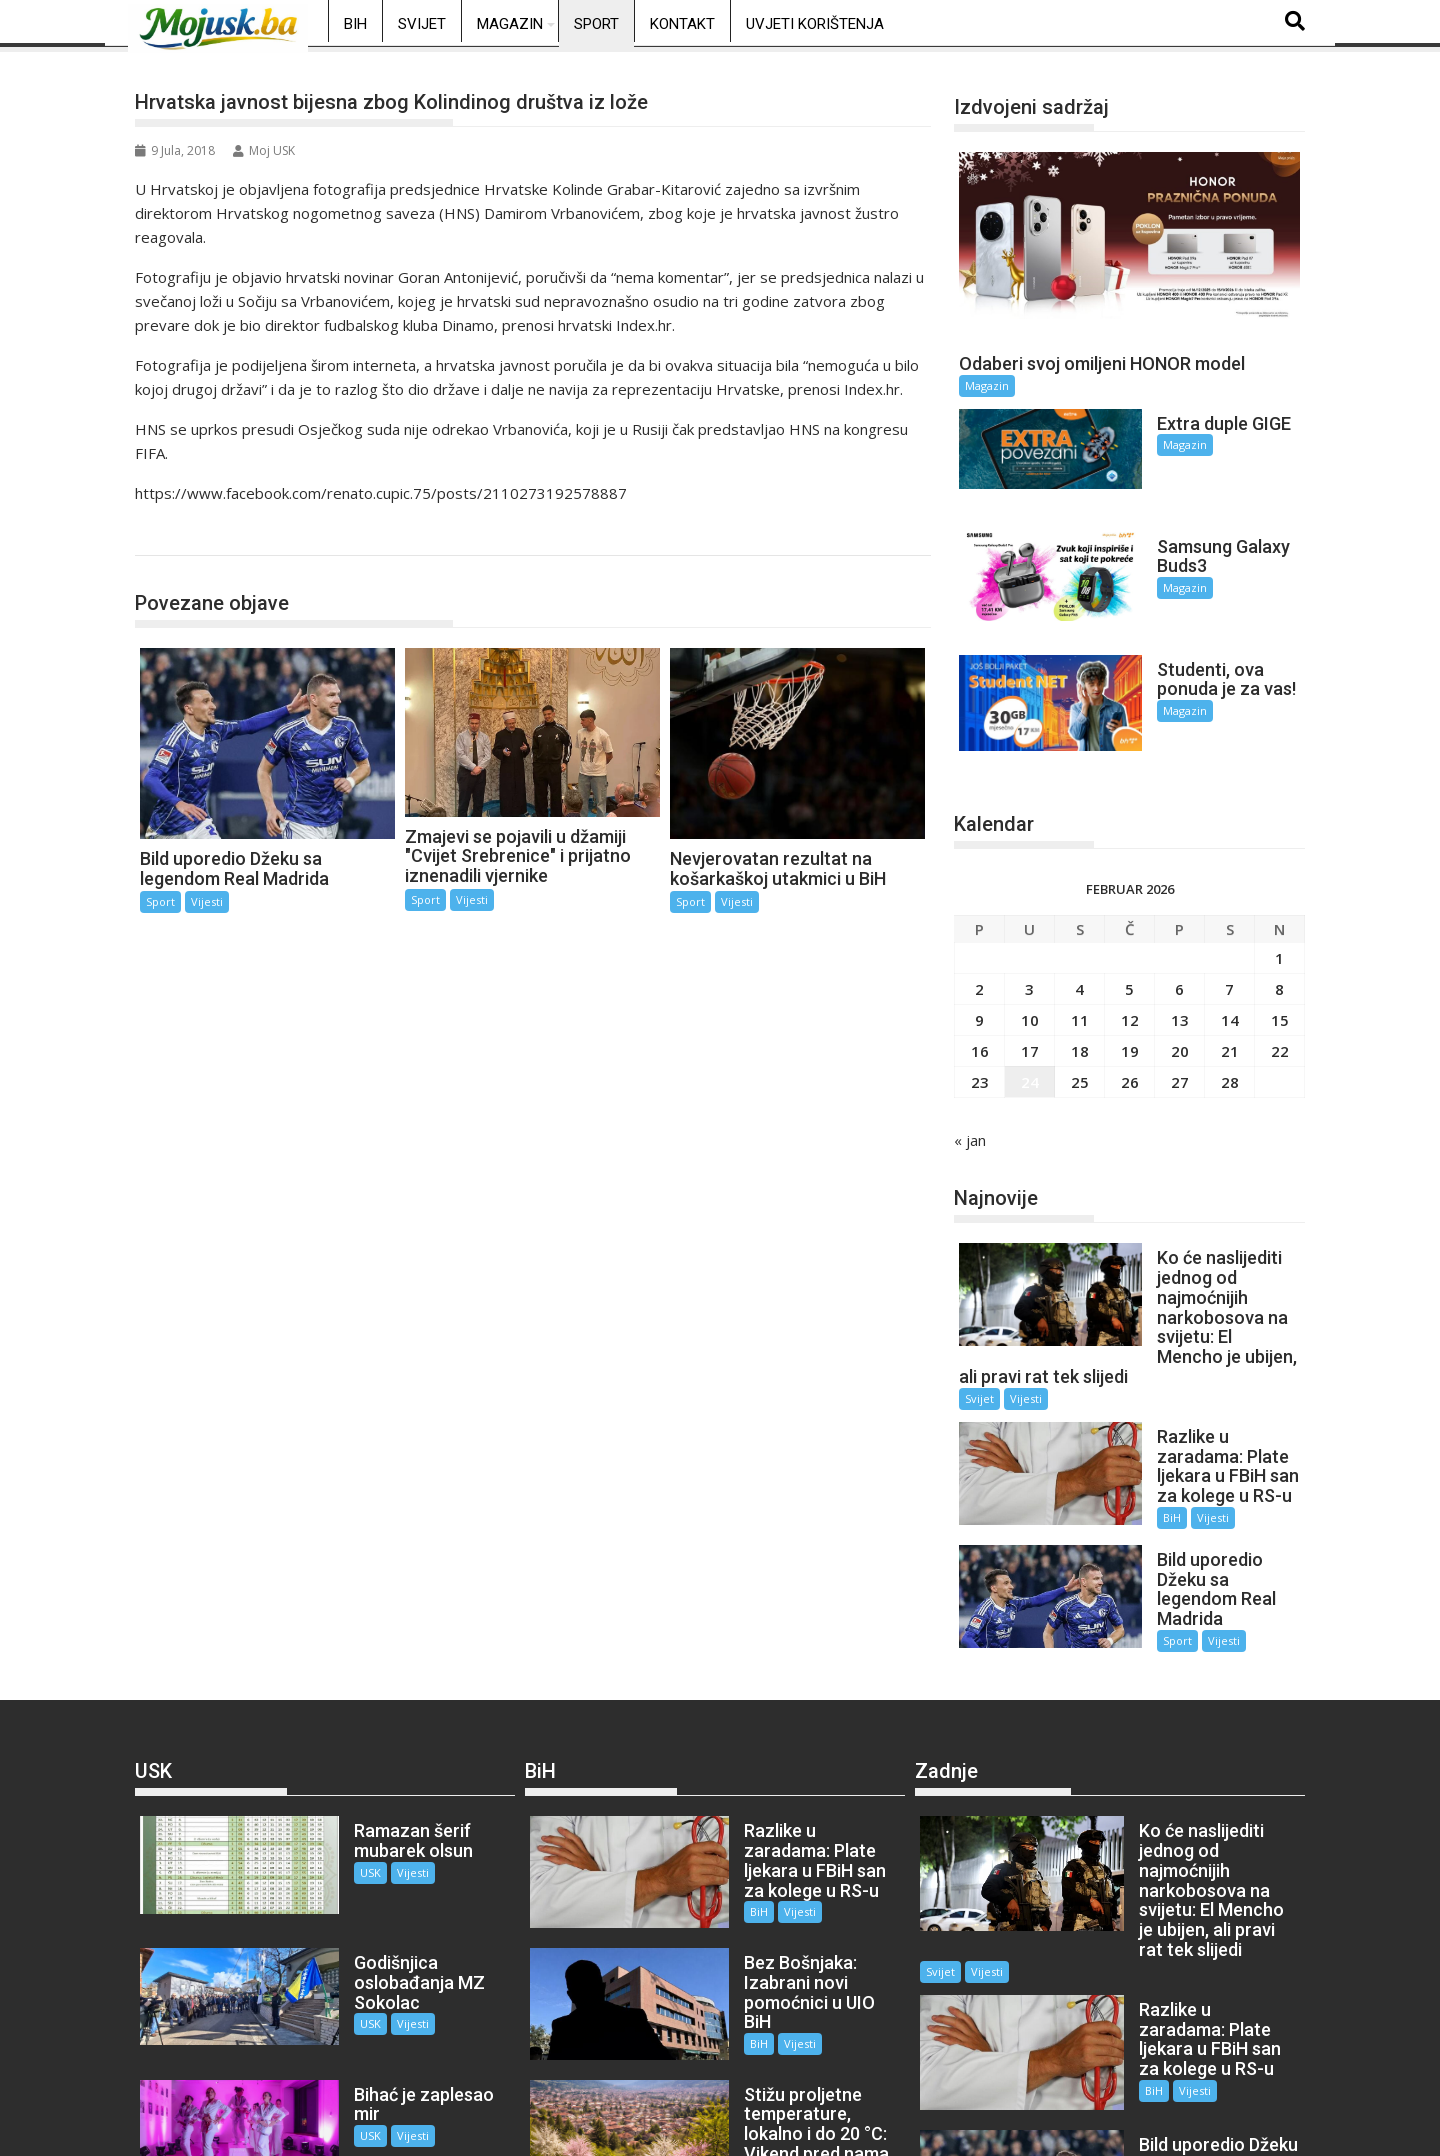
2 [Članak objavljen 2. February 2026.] (979, 927)
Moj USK (264, 150)
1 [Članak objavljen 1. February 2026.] (1279, 896)
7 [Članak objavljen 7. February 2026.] (1229, 927)
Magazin (510, 24)
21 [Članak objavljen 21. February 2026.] (1230, 989)
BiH (355, 24)
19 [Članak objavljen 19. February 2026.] (1130, 989)
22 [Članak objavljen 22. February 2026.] (1280, 989)
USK (330, 1750)
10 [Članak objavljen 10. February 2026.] (1030, 958)
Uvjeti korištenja (815, 24)
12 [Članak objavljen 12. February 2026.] (1130, 958)
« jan (970, 1078)
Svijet (422, 24)
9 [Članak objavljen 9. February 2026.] (979, 958)
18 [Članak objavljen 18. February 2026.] (1080, 989)
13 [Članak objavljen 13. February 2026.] (1180, 958)
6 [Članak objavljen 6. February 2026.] (1179, 927)
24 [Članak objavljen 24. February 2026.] (1030, 1020)
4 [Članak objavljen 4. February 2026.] (1079, 927)
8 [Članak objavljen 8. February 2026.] (1279, 927)
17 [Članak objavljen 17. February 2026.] (1030, 989)
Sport (596, 24)
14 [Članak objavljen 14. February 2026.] (1230, 958)
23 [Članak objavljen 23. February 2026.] (980, 1020)
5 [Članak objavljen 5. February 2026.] (1129, 927)
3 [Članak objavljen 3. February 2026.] (1029, 927)
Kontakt (682, 24)
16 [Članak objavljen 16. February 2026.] (980, 989)
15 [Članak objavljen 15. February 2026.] (1280, 958)
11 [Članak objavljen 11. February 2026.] (1080, 958)
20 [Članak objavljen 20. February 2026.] (1180, 989)
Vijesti (207, 901)
